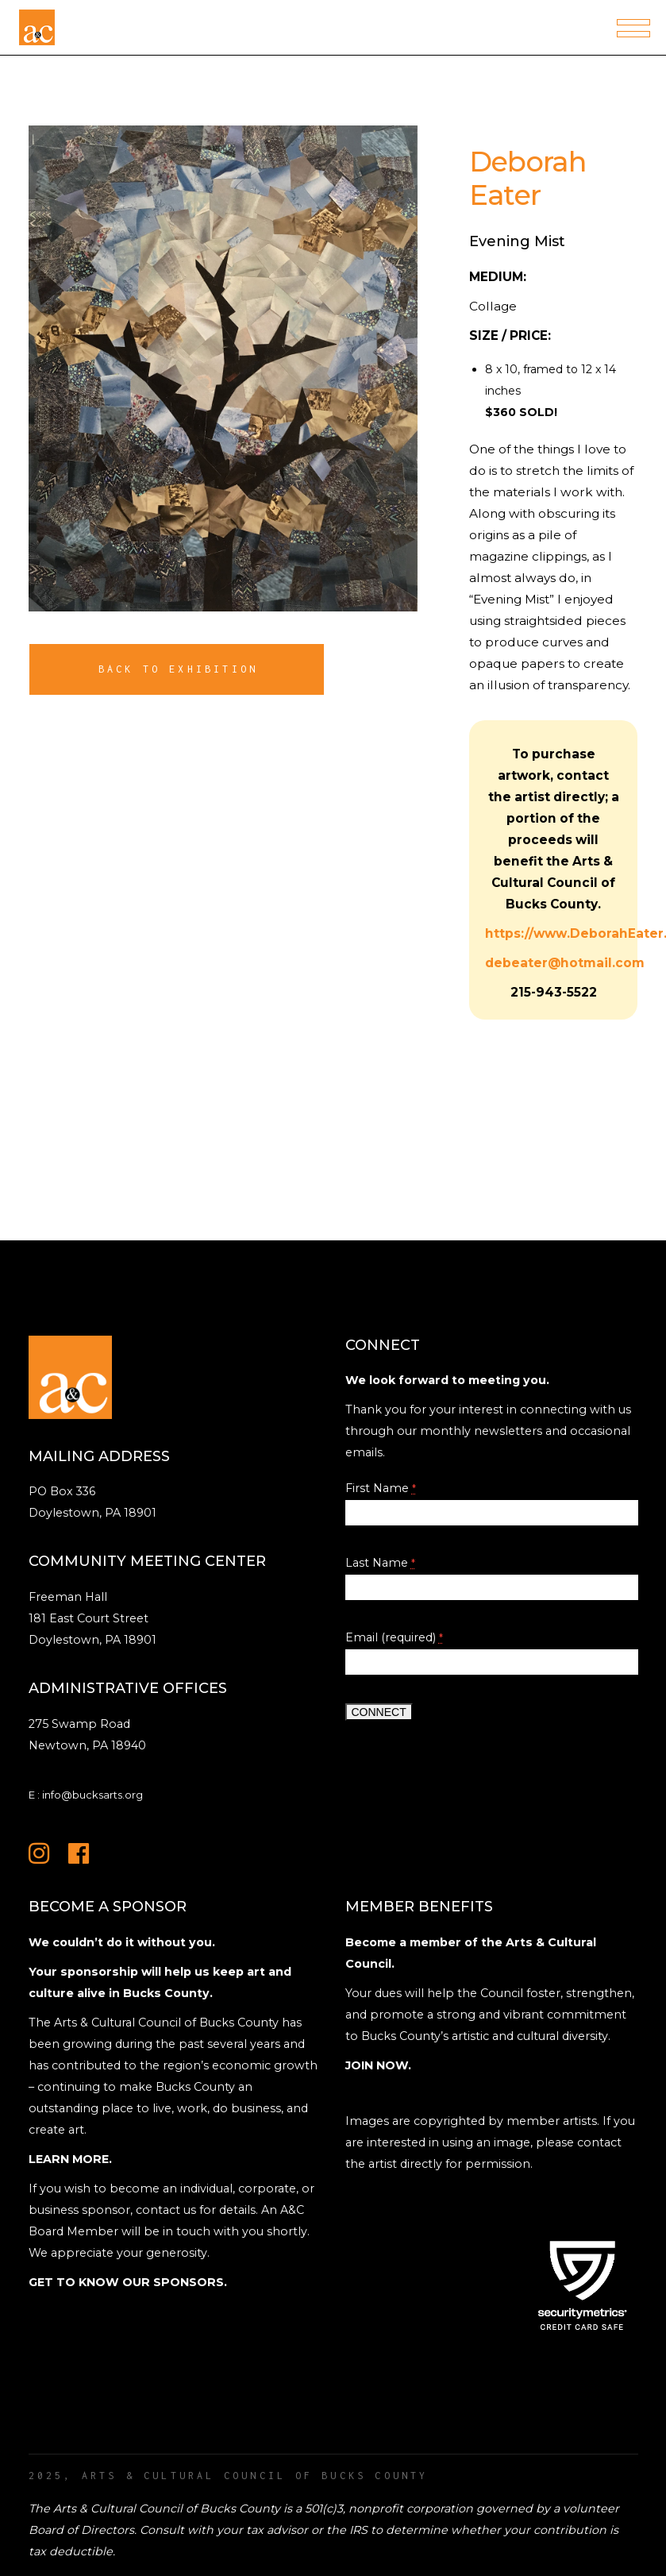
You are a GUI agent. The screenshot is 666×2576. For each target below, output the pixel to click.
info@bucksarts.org (92, 1794)
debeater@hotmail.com (565, 962)
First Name (380, 1488)
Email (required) (394, 1637)
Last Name (380, 1563)
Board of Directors (81, 2530)
